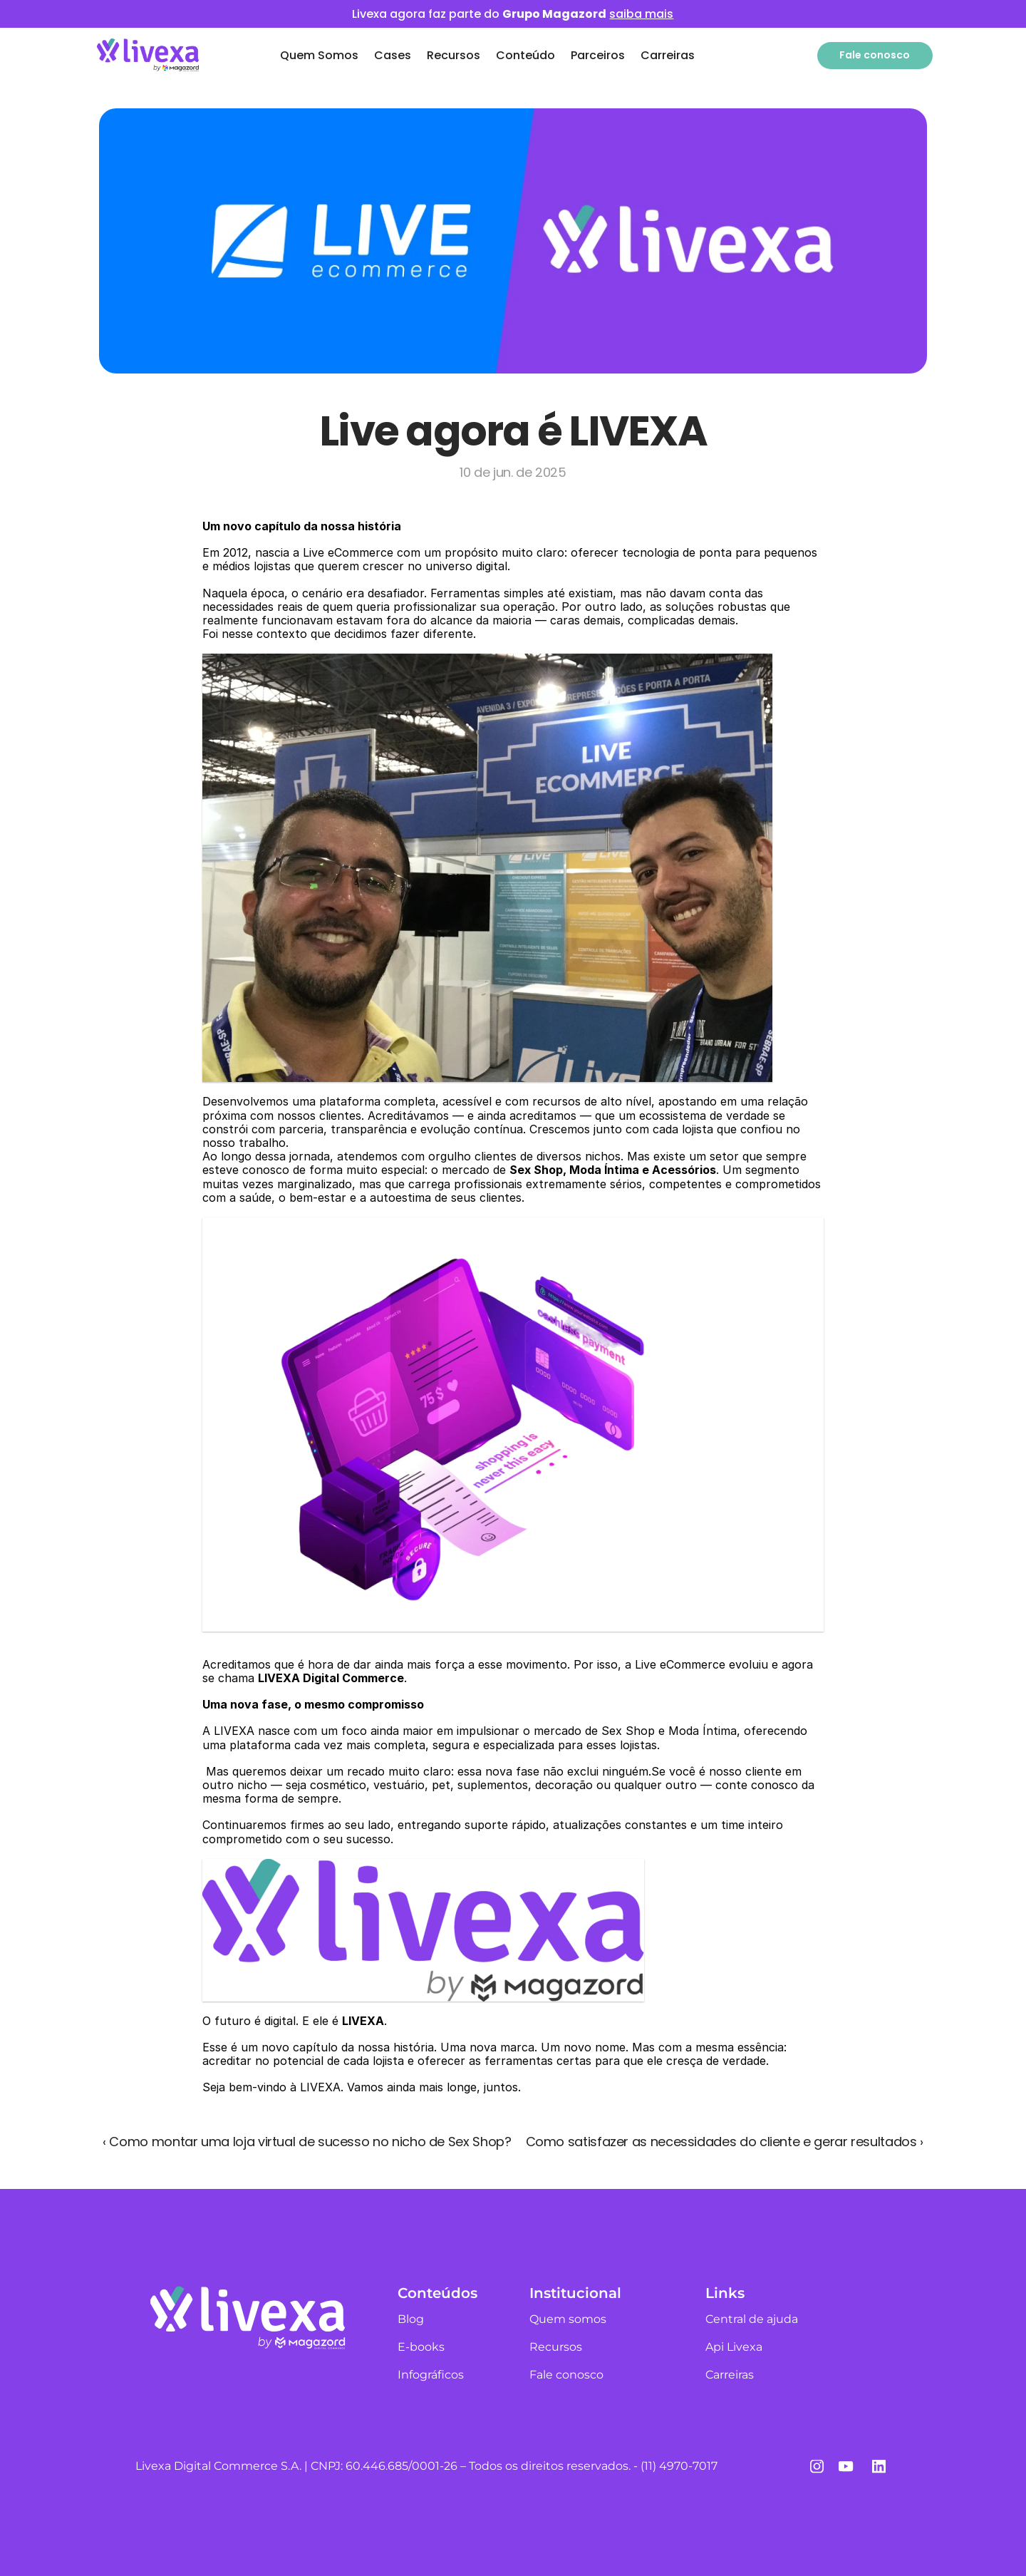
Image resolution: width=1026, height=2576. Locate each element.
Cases (392, 55)
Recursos (453, 55)
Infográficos (431, 2374)
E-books (421, 2347)
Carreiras (668, 55)
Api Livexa (733, 2347)
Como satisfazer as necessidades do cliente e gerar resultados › (724, 2141)
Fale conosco (566, 2374)
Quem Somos (319, 55)
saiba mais (641, 14)
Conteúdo (525, 55)
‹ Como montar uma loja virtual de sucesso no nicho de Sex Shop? (307, 2141)
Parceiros (598, 55)
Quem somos (567, 2319)
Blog (411, 2319)
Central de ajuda (751, 2319)
